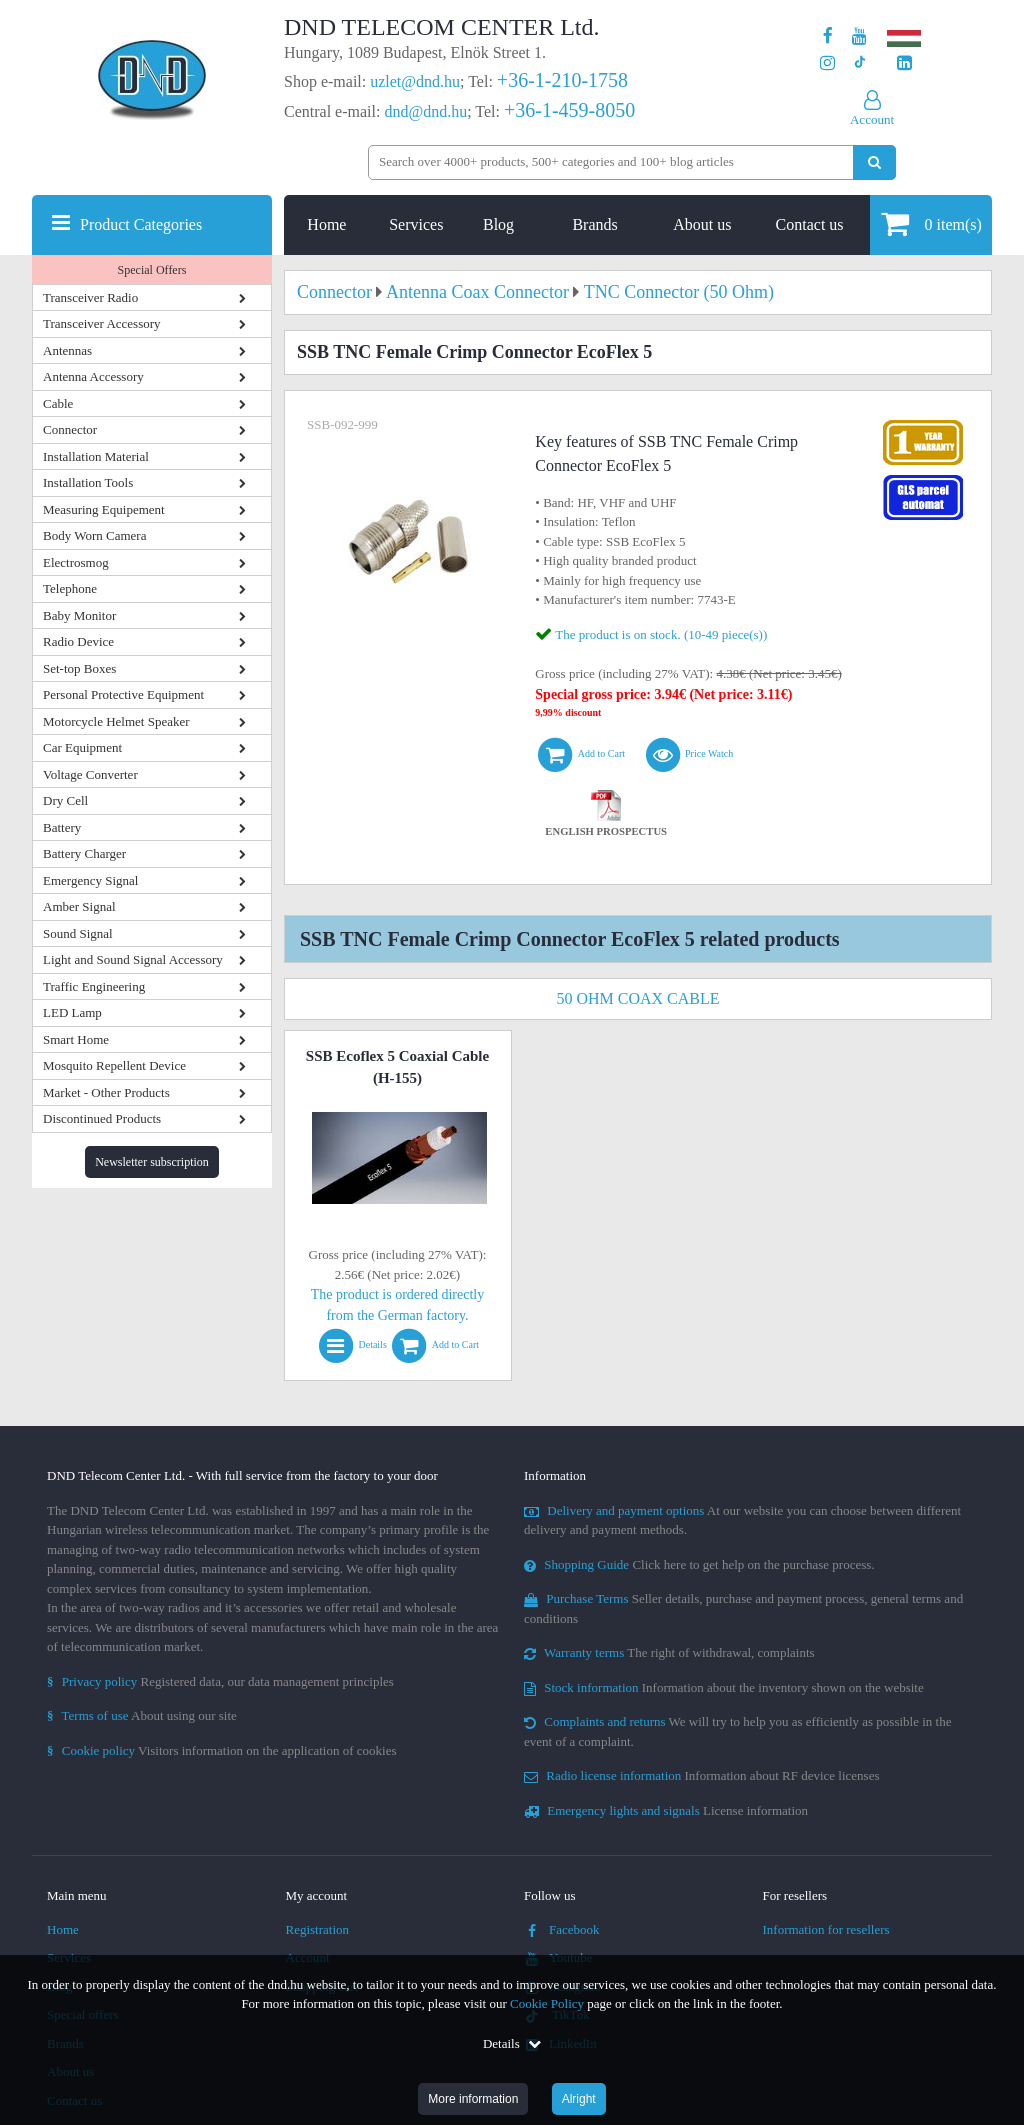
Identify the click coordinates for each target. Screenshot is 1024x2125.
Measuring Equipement (104, 509)
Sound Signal (78, 933)
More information (473, 2099)
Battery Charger (84, 853)
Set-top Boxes (79, 668)
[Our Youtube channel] (859, 36)
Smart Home (76, 1039)
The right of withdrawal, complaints (669, 1652)
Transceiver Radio (90, 297)
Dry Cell (65, 800)
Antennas (67, 350)
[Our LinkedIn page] (904, 63)
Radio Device (78, 641)
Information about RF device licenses (701, 1775)
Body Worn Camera (94, 535)
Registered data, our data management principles (220, 1681)
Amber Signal (79, 906)
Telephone (70, 588)
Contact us (810, 224)
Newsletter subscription (152, 1162)
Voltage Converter (90, 774)
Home (326, 224)
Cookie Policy (547, 2003)
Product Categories (141, 224)
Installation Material (96, 456)
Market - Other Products (106, 1092)
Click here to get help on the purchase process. (699, 1564)
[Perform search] (874, 162)
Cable (58, 403)
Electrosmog (76, 562)
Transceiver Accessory (102, 323)
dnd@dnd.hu (425, 111)
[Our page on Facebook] (828, 36)
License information (666, 1810)
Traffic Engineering (94, 986)
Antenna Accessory (93, 376)
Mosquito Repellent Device (114, 1065)
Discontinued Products (102, 1118)
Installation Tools (88, 482)
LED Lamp (72, 1012)
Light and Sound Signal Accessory (133, 959)
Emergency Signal (90, 880)
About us (702, 224)
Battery (62, 827)
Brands (594, 224)
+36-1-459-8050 (569, 110)
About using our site (142, 1715)
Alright (579, 2099)
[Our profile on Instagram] (827, 63)
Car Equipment (82, 747)
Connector (70, 429)
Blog (498, 224)
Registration (318, 1929)
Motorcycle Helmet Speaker (116, 721)
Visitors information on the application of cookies (222, 1750)
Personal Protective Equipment (123, 694)
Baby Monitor (79, 615)
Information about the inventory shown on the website (724, 1687)
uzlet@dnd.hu (415, 81)
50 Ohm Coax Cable (637, 998)
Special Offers (152, 270)
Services (416, 224)
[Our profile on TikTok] (859, 63)
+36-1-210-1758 (562, 80)
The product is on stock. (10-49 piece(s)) (661, 634)
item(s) (931, 223)
